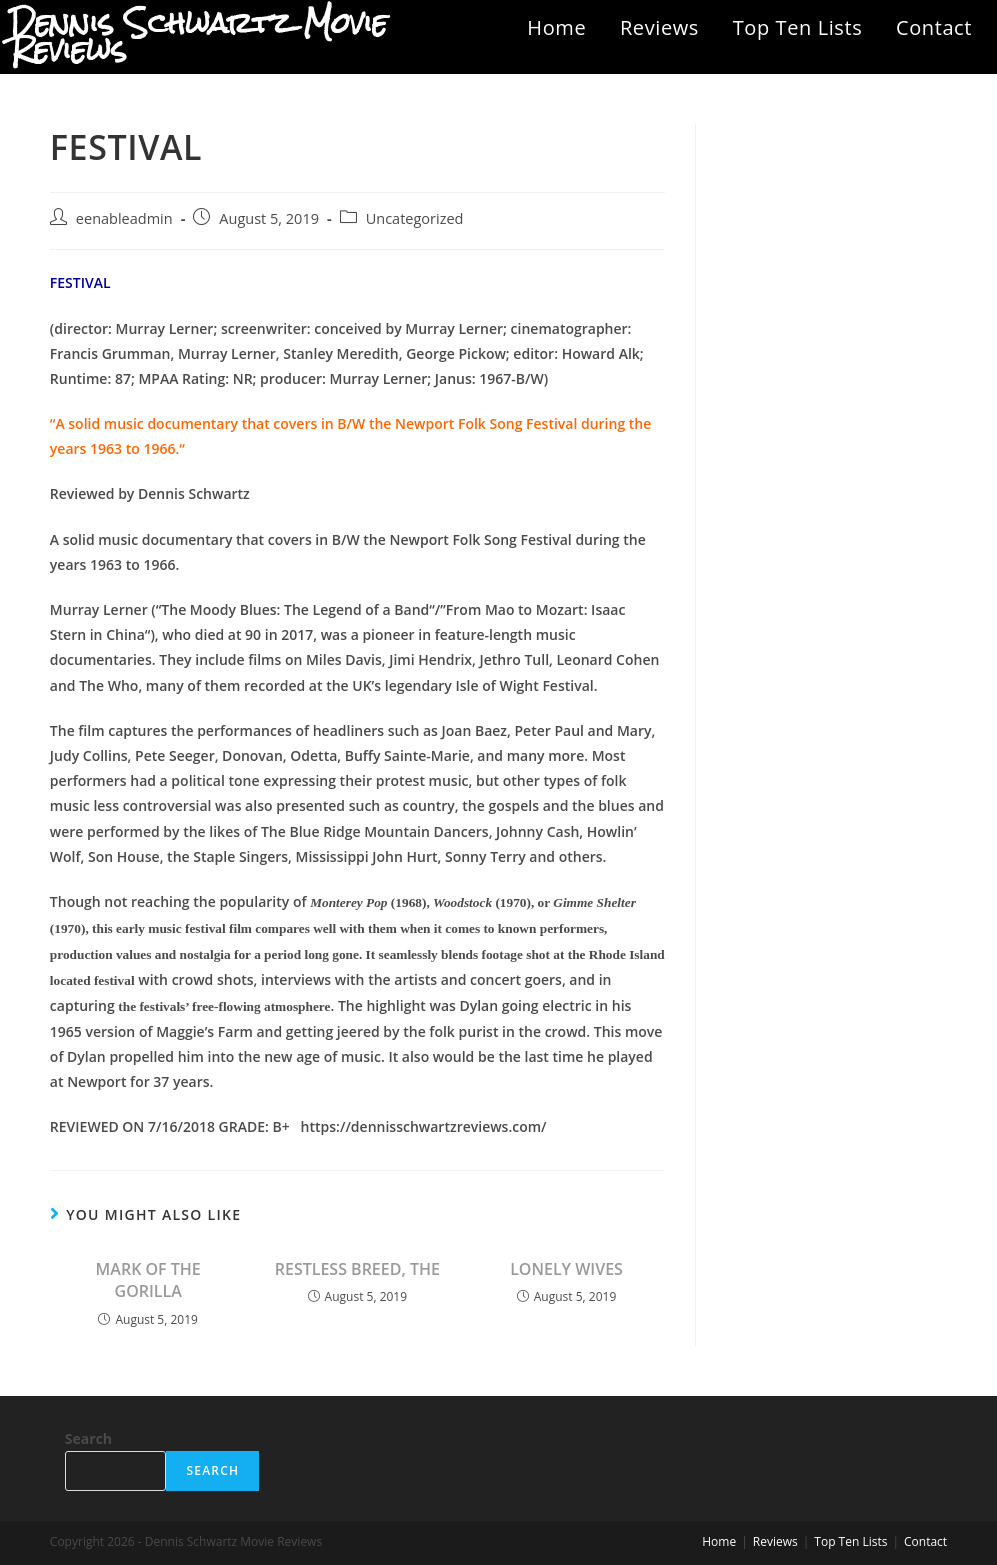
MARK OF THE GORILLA (148, 1280)
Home (556, 27)
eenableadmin (124, 218)
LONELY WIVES (566, 1269)
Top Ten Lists (798, 27)
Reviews (659, 27)
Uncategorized (415, 218)
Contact (934, 27)
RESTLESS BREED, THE (357, 1269)
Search (88, 1438)
